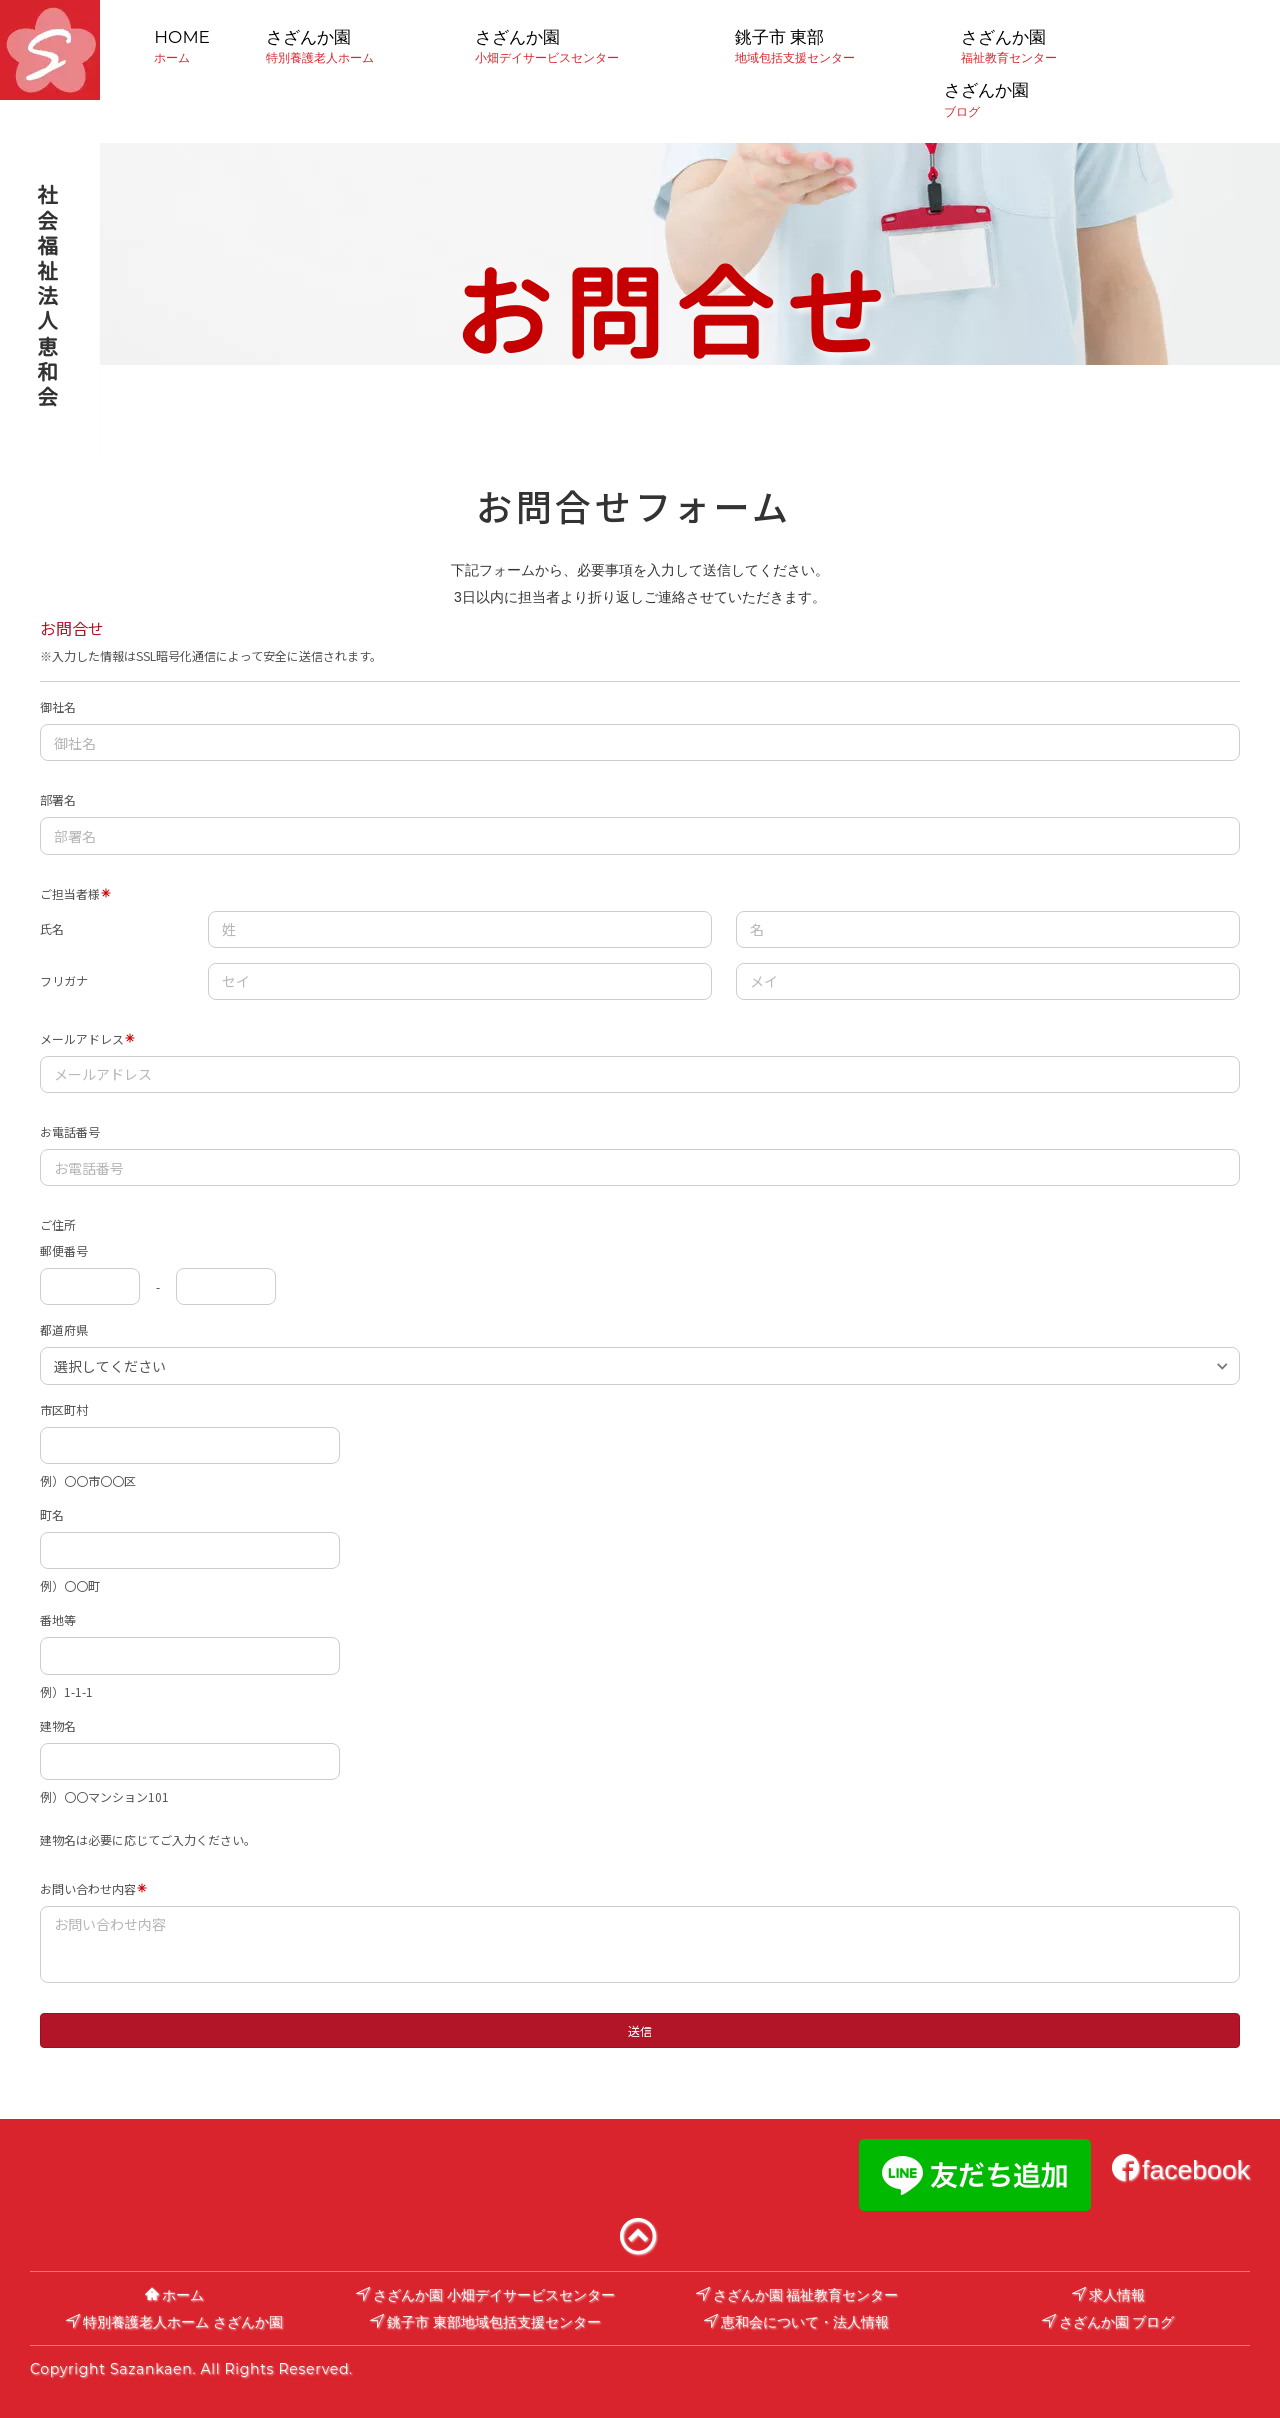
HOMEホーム (182, 46)
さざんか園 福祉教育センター (797, 2295)
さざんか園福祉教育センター (1009, 46)
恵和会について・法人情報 (796, 2322)
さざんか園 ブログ (1108, 2322)
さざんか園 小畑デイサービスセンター (485, 2295)
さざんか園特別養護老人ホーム (320, 46)
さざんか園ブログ (998, 99)
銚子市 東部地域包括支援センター (795, 46)
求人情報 (1108, 2295)
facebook (1181, 2170)
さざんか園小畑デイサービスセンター (547, 46)
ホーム (174, 2295)
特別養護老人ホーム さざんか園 (174, 2322)
